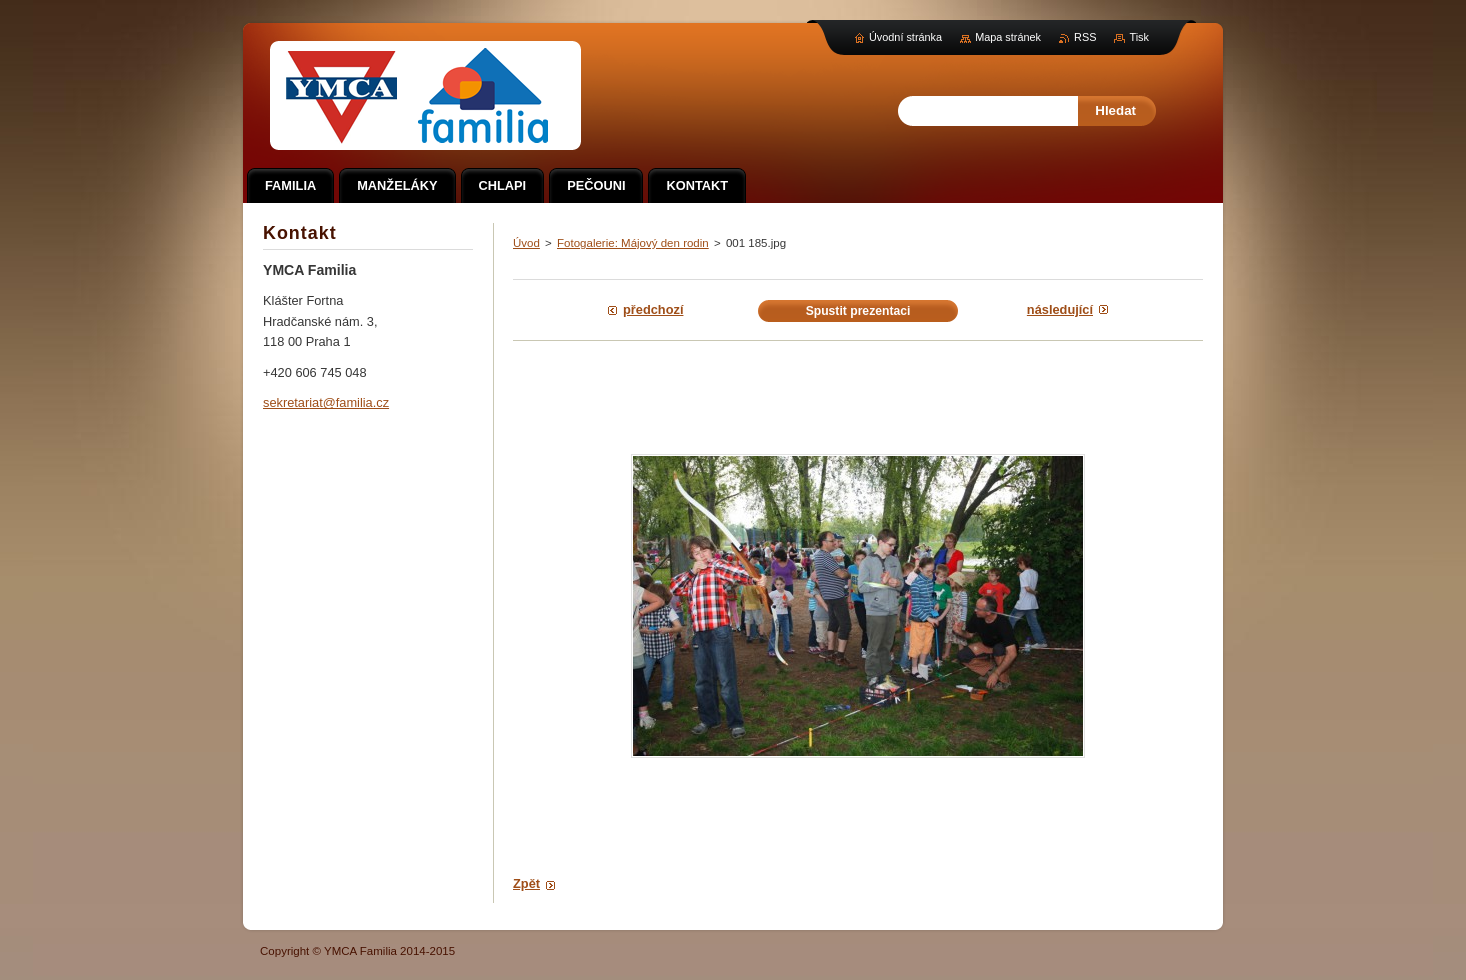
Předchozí (653, 309)
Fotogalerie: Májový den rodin (633, 243)
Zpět (526, 883)
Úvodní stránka (905, 37)
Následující (1060, 309)
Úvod (526, 243)
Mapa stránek (1008, 37)
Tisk (1139, 37)
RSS (1085, 37)
